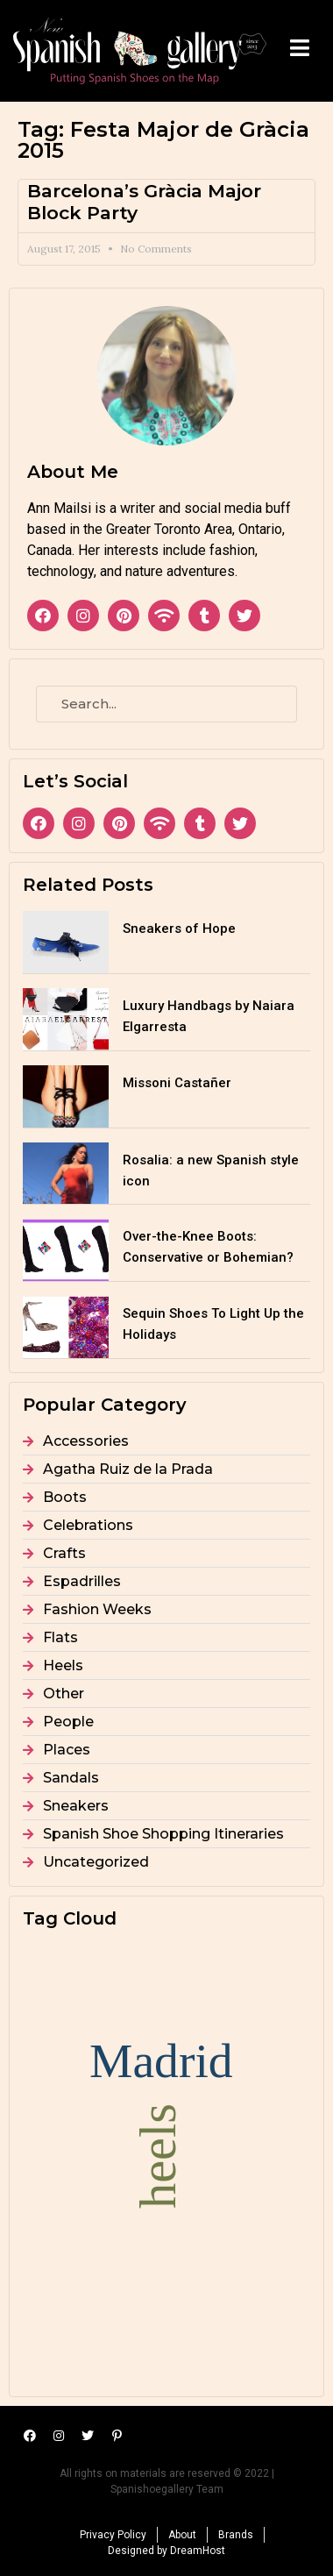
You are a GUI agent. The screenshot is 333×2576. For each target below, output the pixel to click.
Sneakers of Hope (179, 928)
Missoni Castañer (177, 1083)
